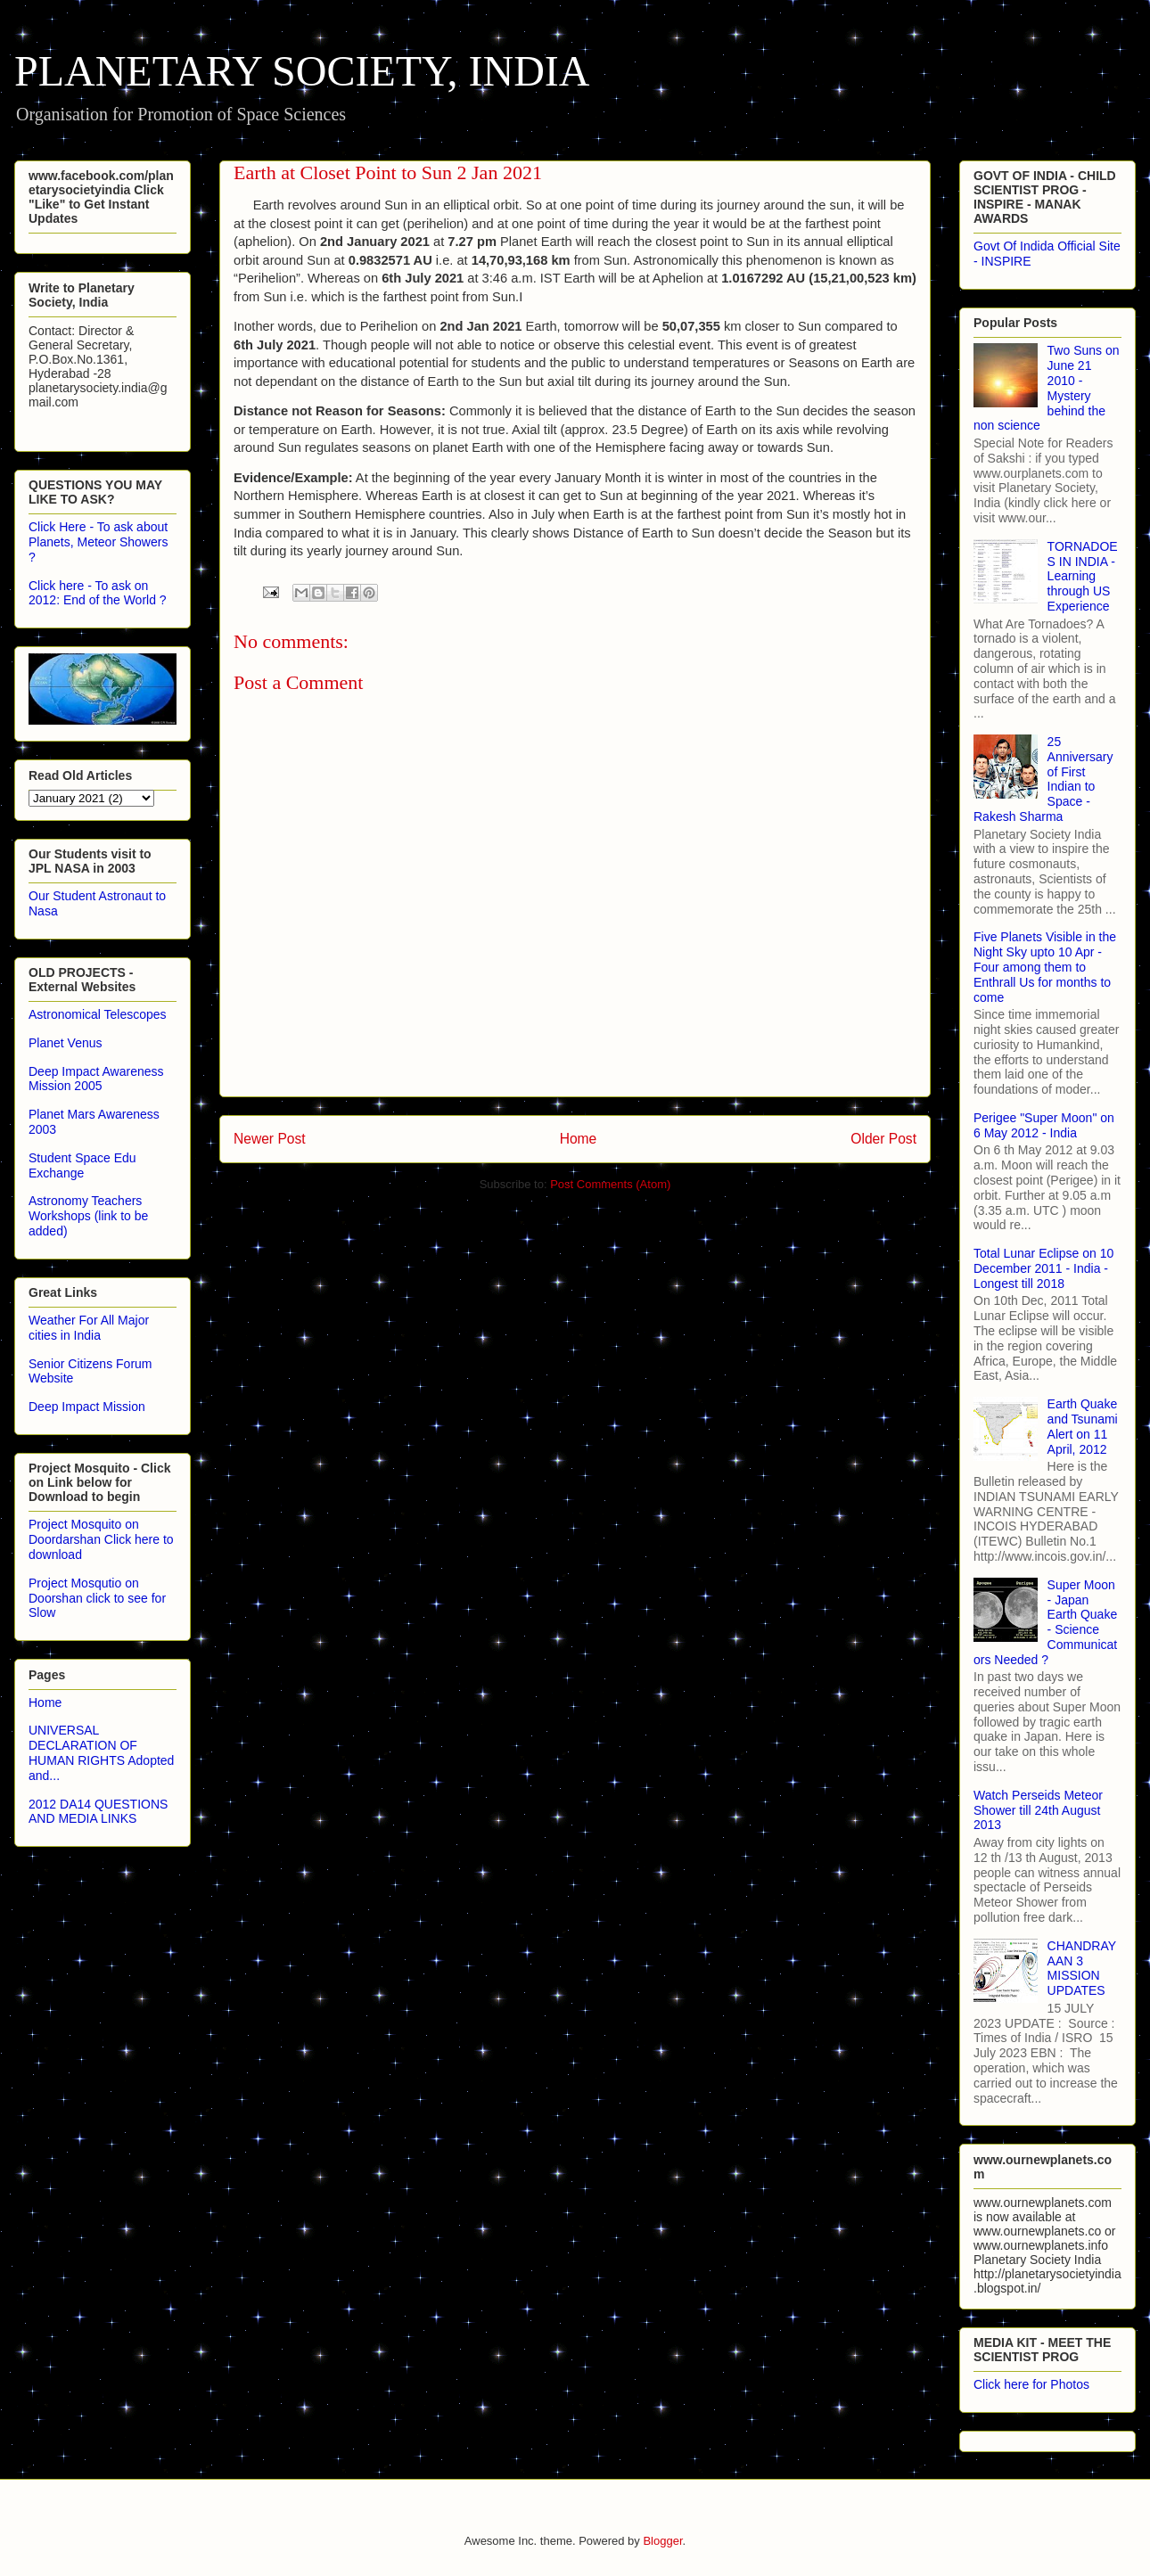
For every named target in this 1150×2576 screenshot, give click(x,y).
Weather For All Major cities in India (89, 1327)
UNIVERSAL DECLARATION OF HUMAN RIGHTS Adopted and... (101, 1752)
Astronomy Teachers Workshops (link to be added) (88, 1216)
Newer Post (270, 1138)
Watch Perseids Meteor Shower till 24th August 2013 (1038, 1810)
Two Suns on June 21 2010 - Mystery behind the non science (1046, 387)
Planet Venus (66, 1043)
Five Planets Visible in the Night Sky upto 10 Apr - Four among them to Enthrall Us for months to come (1044, 967)
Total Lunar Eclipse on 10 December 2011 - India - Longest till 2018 (1043, 1268)
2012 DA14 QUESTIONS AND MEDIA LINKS (98, 1811)
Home (578, 1138)
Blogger (662, 2540)
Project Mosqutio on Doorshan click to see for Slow (97, 1598)
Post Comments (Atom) (610, 1184)
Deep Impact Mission (87, 1406)
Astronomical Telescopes (98, 1014)
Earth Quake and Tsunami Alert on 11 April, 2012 (1082, 1426)
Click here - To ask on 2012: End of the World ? (98, 593)
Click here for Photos (1031, 2384)
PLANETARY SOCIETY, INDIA (302, 70)
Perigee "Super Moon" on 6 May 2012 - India (1043, 1125)
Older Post (883, 1138)
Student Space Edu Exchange (82, 1165)
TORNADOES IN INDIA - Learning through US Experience (1082, 576)
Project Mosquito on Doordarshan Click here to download (101, 1539)
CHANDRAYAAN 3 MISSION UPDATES (1082, 1968)
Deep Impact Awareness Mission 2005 (96, 1079)
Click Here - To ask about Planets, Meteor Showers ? (98, 542)
